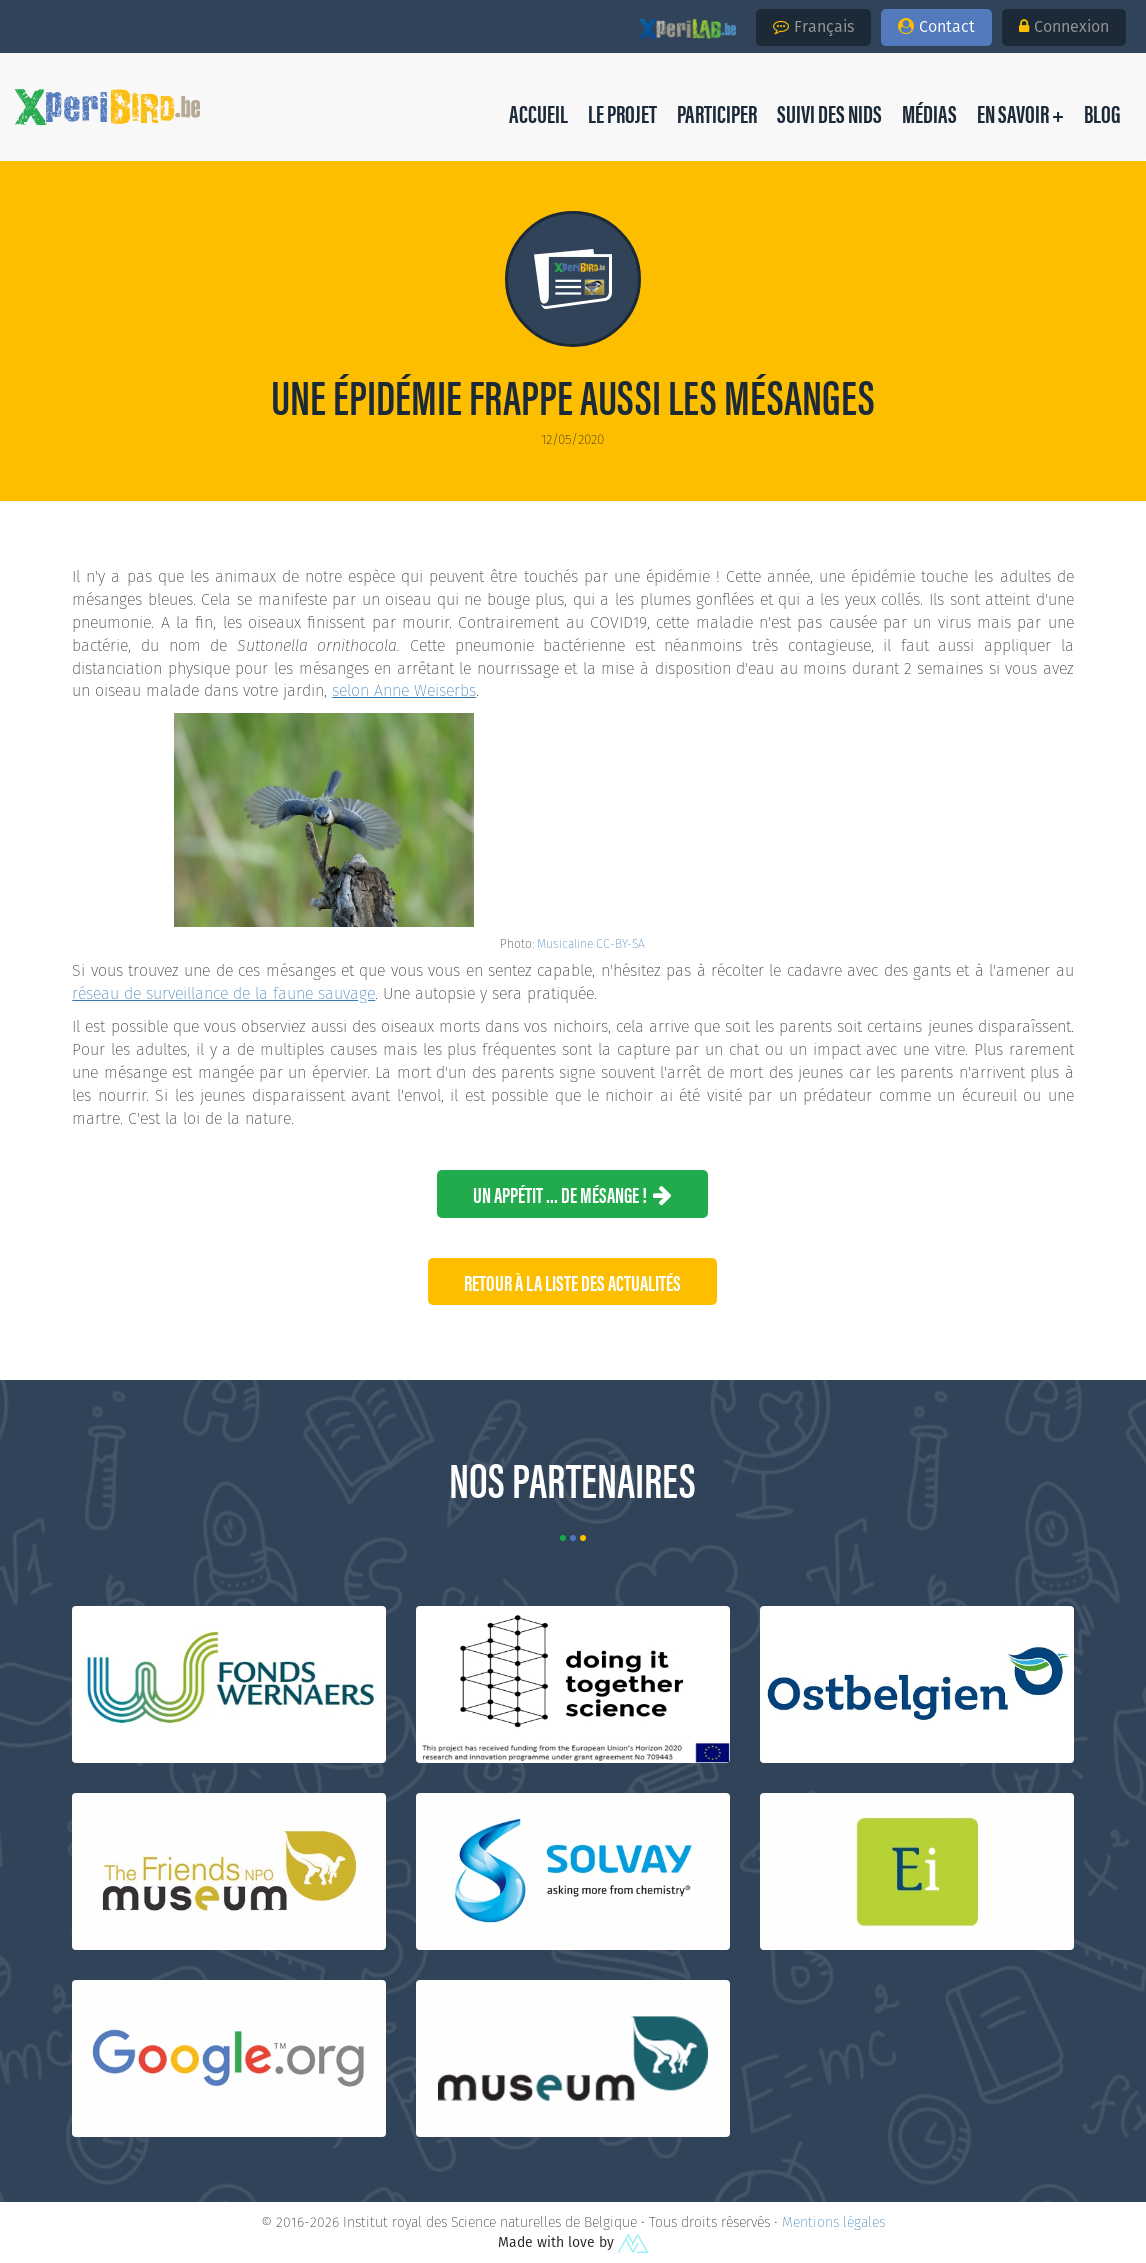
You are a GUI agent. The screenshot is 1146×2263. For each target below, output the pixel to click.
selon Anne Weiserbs (404, 690)
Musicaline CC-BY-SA (591, 943)
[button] (1102, 113)
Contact (936, 26)
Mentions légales (833, 2222)
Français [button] (813, 26)
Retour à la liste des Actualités (572, 1281)
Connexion (1064, 26)
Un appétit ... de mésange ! (572, 1193)
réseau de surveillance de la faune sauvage (223, 993)
